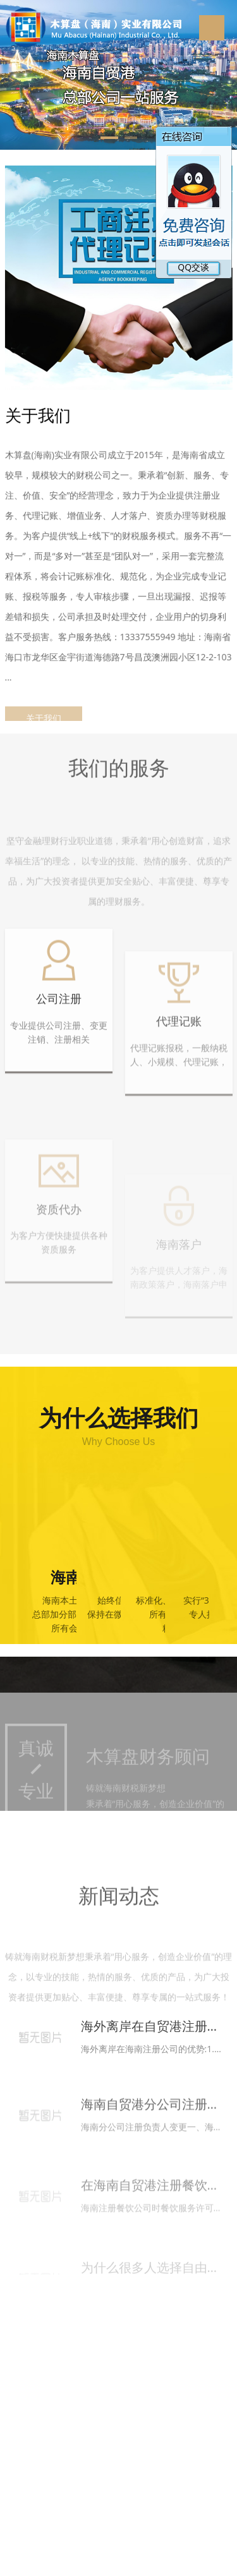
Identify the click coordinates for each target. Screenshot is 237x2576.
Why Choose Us (118, 1441)
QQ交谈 (182, 267)
